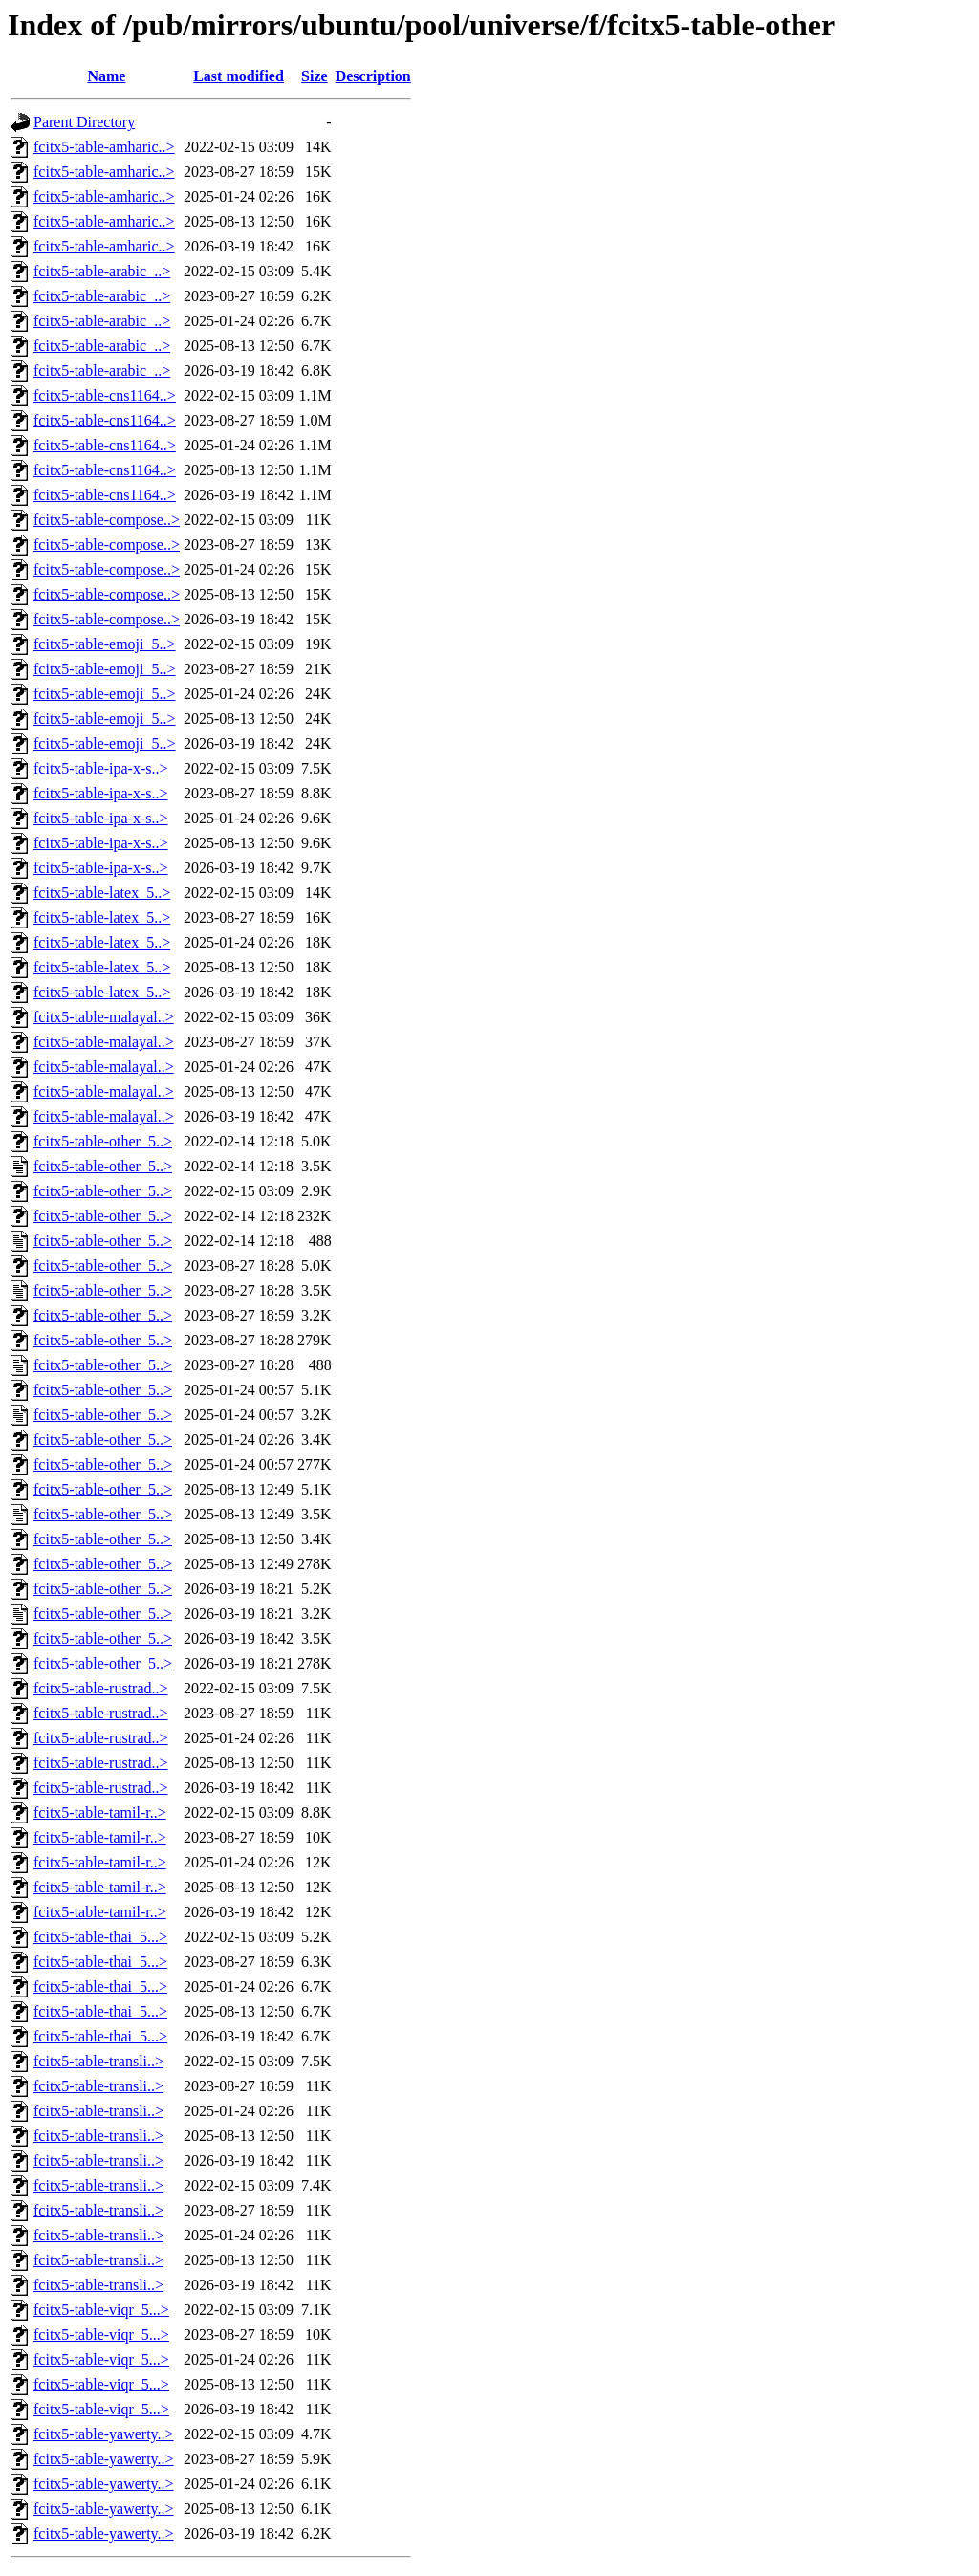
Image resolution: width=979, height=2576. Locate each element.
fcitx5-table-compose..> (106, 520)
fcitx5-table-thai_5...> (100, 1937)
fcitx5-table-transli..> (98, 2061)
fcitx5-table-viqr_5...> (101, 2310)
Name (106, 76)
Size (314, 76)
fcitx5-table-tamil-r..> (99, 1812)
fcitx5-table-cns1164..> (104, 395)
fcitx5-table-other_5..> (102, 1141)
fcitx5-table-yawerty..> (103, 2434)
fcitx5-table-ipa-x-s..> (100, 768)
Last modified (238, 76)
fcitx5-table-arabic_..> (101, 271)
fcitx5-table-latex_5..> (101, 892)
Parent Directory (84, 122)
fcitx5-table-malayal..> (103, 1017)
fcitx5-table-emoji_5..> (104, 644)
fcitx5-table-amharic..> (104, 147)
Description (373, 76)
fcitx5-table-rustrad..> (100, 1688)
